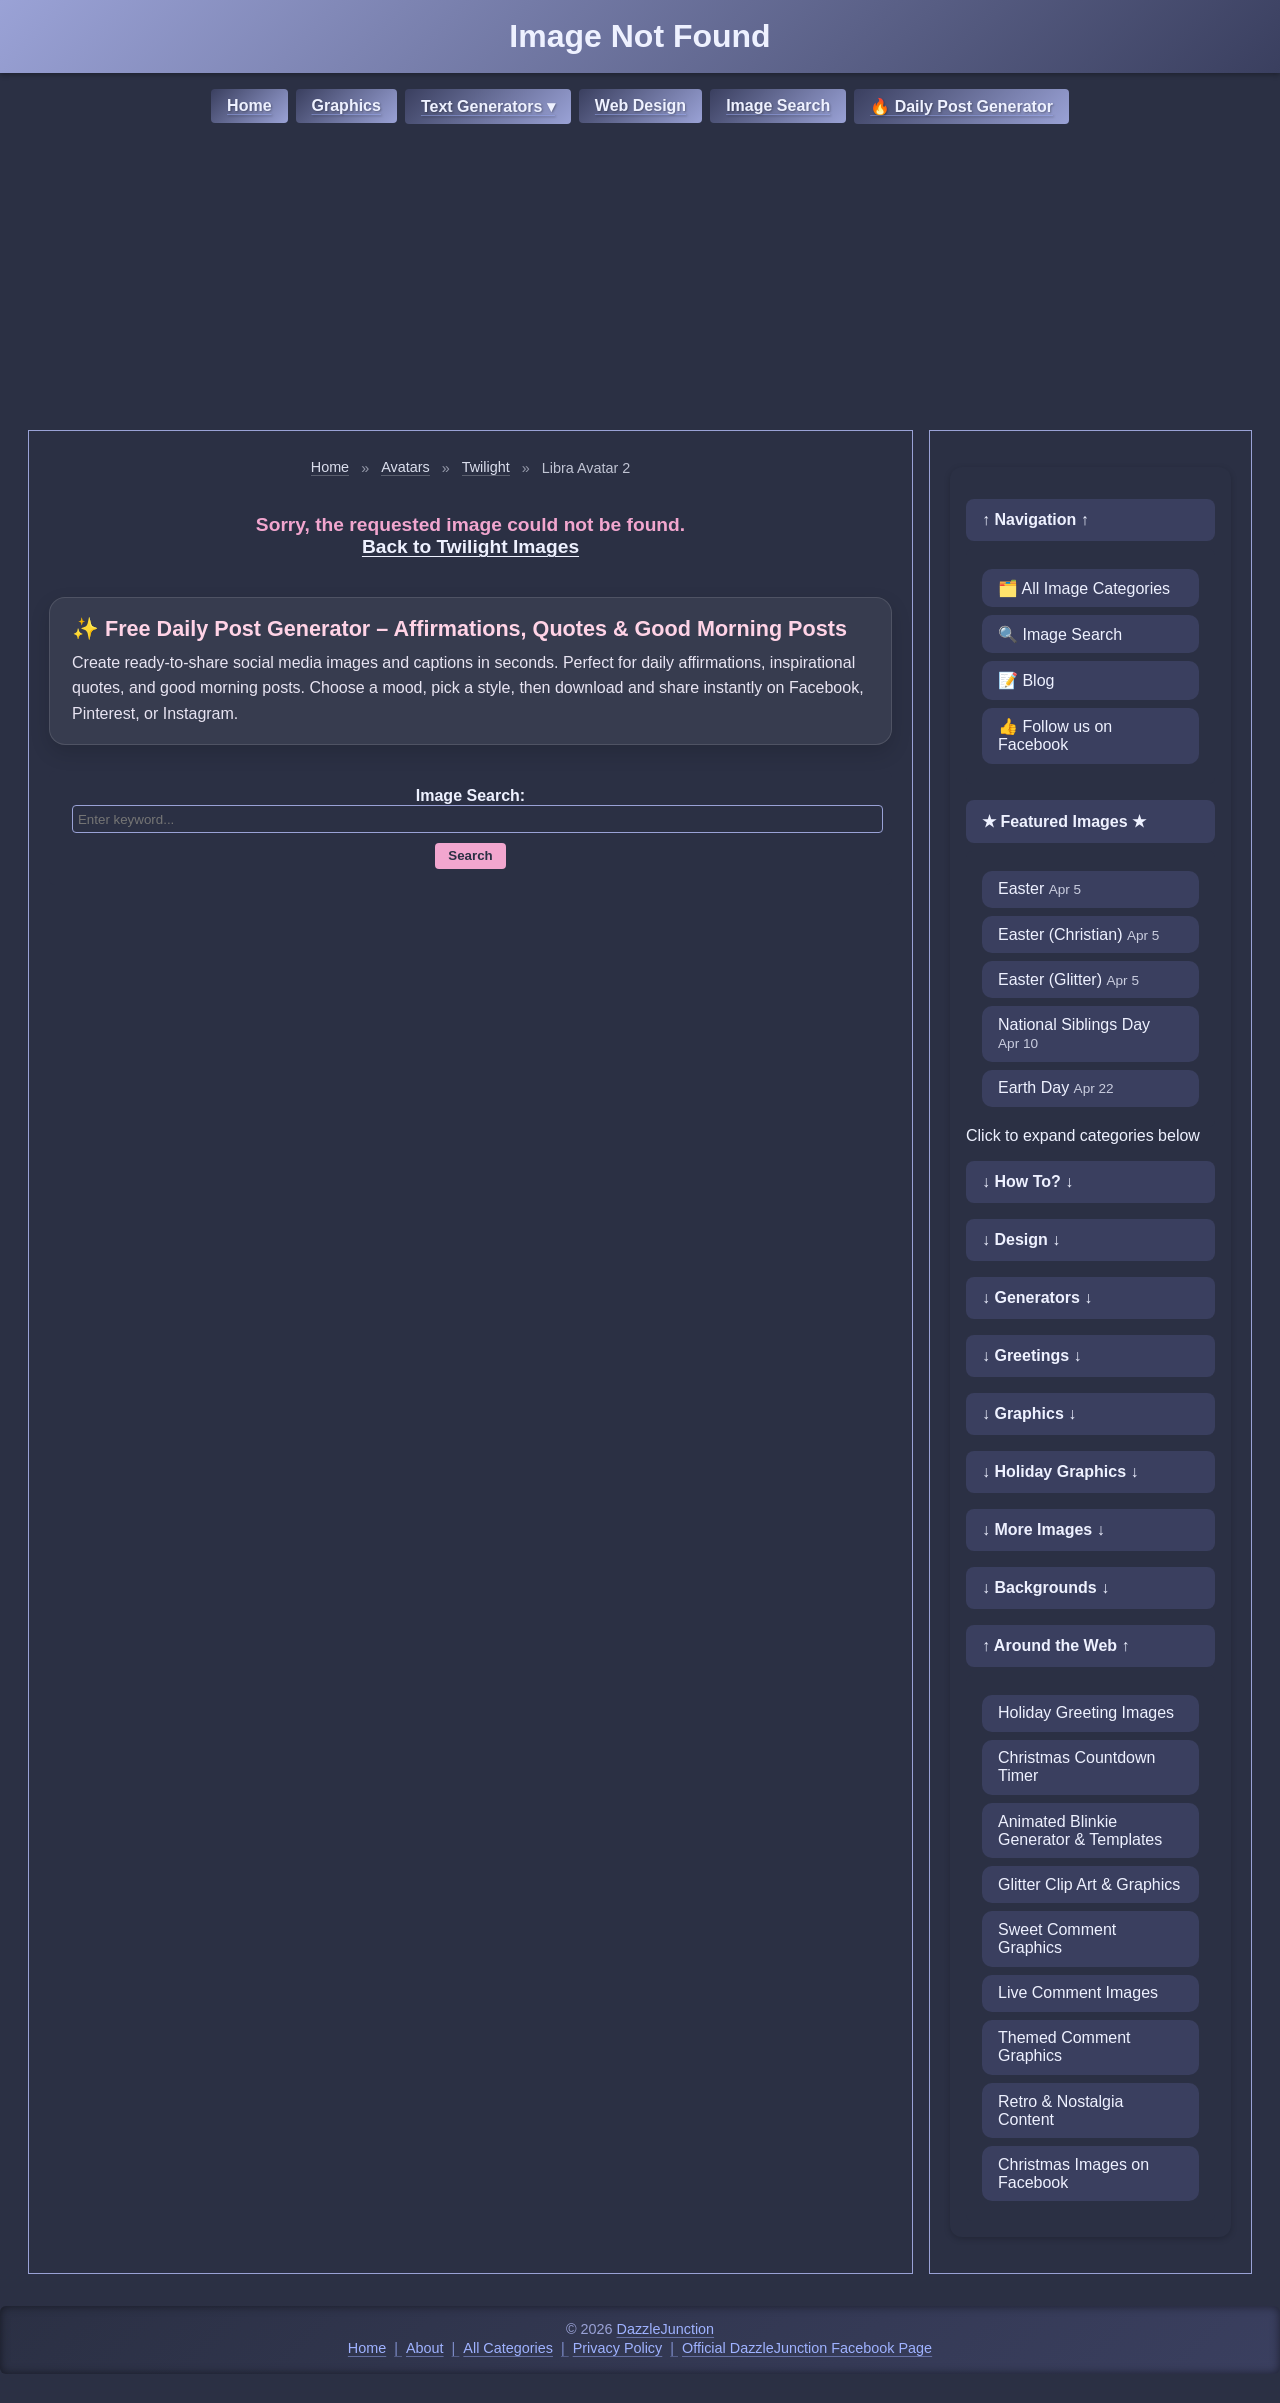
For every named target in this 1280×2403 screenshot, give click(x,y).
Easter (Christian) (1078, 934)
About (425, 2348)
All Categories (508, 2348)
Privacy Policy (618, 2348)
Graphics (346, 105)
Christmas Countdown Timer (1076, 1766)
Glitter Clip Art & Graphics (1089, 1884)
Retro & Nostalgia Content (1060, 2110)
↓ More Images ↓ (1043, 1529)
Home (249, 105)
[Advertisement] (640, 280)
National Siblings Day (1074, 1033)
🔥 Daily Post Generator (961, 106)
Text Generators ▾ (488, 106)
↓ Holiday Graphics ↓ (1060, 1471)
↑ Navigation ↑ (1035, 519)
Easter (1039, 888)
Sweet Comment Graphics (1057, 1938)
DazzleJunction (666, 2329)
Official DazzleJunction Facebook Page (807, 2348)
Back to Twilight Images (470, 546)
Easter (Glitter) (1068, 979)
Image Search (778, 105)
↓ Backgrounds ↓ (1045, 1587)
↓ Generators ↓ (1037, 1297)
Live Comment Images (1078, 1992)
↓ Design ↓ (1021, 1239)
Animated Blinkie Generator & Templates (1080, 1830)
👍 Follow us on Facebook (1055, 735)
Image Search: (470, 795)
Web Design (640, 105)
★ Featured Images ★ (1064, 821)
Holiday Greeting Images (1086, 1712)
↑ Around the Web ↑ (1056, 1645)
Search (470, 855)
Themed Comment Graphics (1064, 2046)
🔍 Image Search (1060, 634)
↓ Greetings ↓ (1032, 1355)
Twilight (486, 467)
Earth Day (1056, 1087)
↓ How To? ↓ (1027, 1181)
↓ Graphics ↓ (1029, 1413)
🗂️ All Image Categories (1084, 588)
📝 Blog (1026, 680)
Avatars (405, 467)
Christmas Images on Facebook (1073, 2173)
